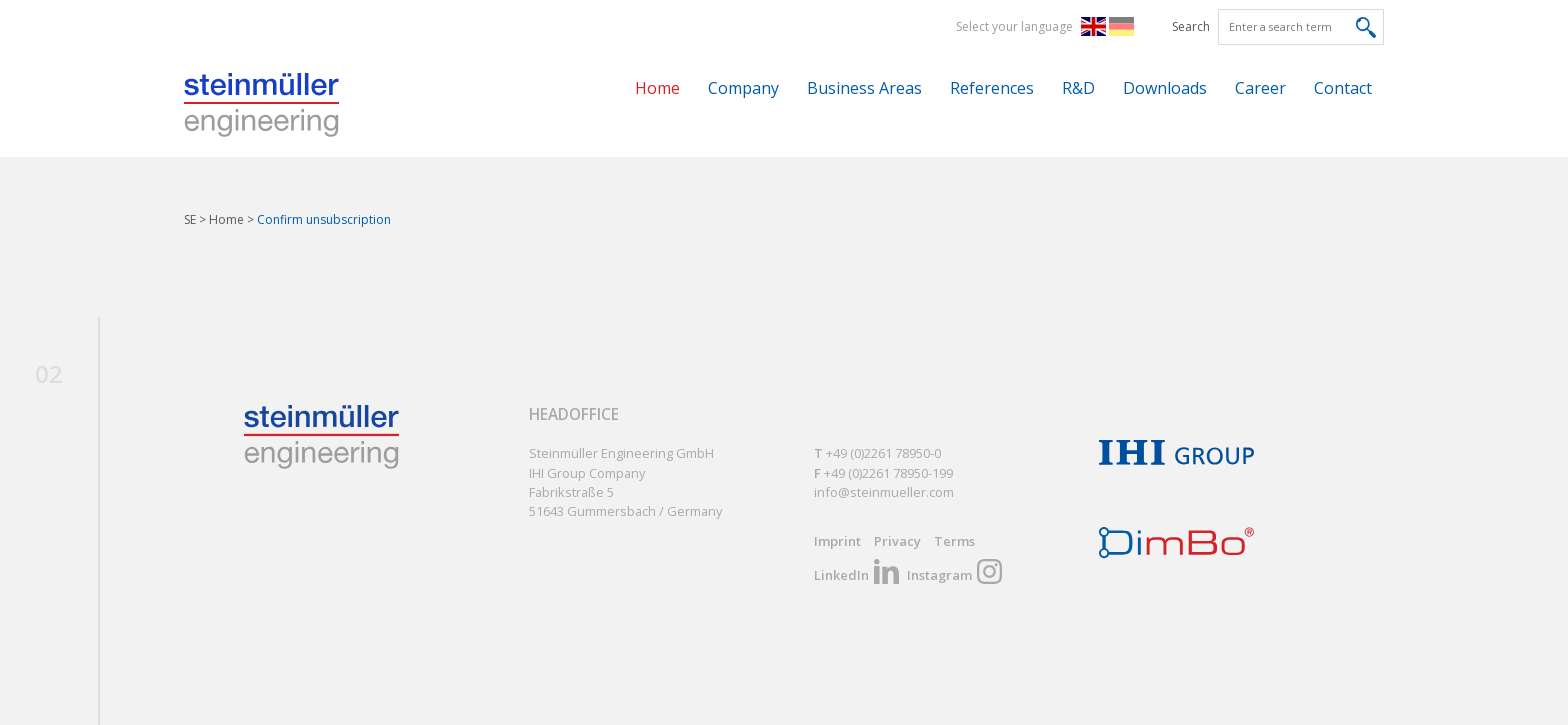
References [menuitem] (992, 88)
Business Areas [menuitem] (864, 88)
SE (190, 219)
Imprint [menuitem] (837, 541)
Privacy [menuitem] (897, 541)
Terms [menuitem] (954, 541)
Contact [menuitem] (1343, 88)
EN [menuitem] (1098, 26)
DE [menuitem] (1125, 26)
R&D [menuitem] (1078, 88)
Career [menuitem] (1260, 88)
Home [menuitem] (657, 88)
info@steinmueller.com (884, 492)
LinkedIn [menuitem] (841, 575)
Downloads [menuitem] (1165, 88)
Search (1191, 26)
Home (226, 219)
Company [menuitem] (743, 88)
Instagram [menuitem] (939, 575)
